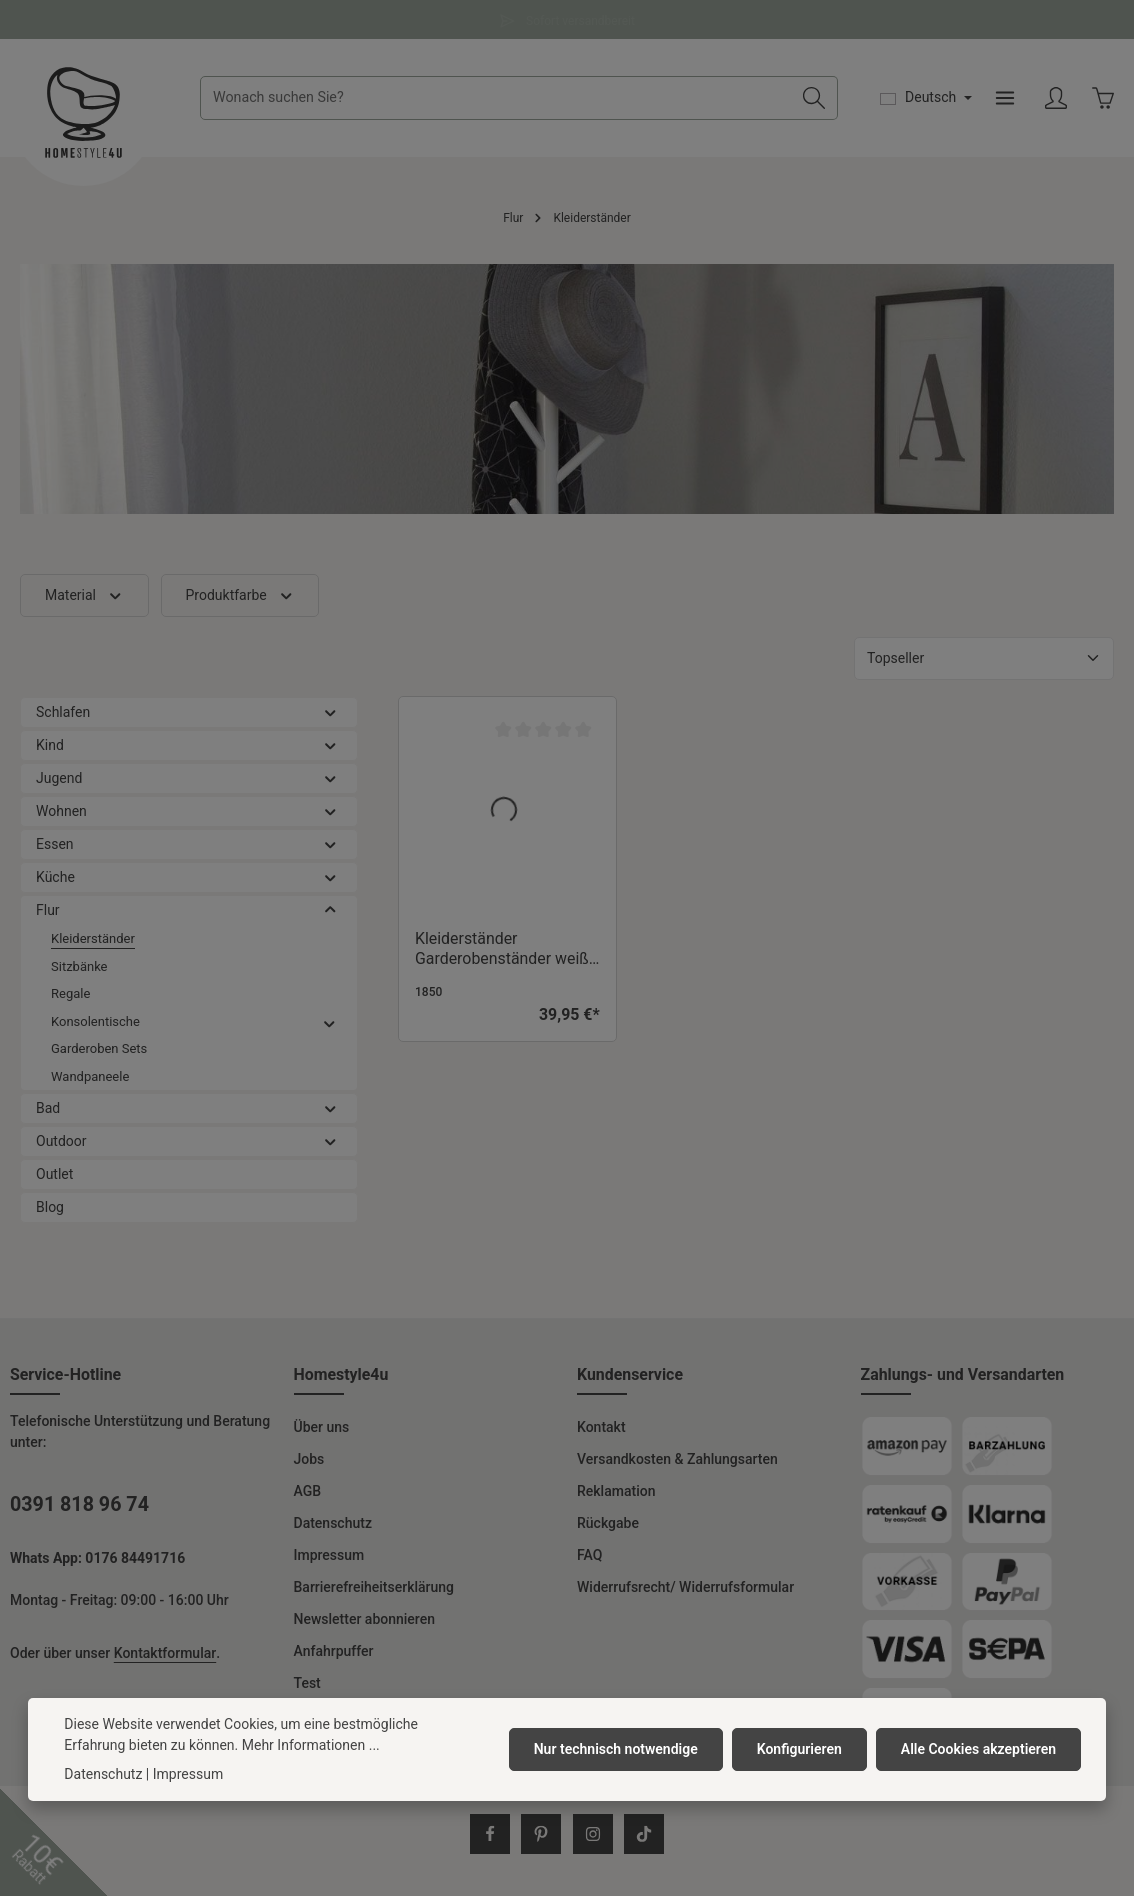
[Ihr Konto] (1055, 99)
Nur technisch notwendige (618, 1749)
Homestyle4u (341, 1376)
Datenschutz (333, 1525)
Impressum (329, 1557)
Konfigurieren (800, 1749)
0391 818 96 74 (79, 1506)
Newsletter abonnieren (364, 1621)
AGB (308, 1493)
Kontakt (601, 1429)
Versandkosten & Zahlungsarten (677, 1461)
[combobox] (496, 99)
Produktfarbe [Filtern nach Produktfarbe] (240, 597)
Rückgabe (608, 1525)
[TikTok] (644, 1836)
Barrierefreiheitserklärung (374, 1589)
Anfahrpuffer (334, 1653)
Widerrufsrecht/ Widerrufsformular (685, 1589)
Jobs (309, 1461)
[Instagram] (593, 1836)
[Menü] (1004, 99)
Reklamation (616, 1493)
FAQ (589, 1557)
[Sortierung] (984, 660)
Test (307, 1685)
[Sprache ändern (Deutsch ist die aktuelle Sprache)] (925, 99)
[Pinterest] (541, 1836)
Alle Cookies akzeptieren (978, 1749)
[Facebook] (490, 1836)
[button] (330, 714)
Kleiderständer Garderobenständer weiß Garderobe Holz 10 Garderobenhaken (502, 951)
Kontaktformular (165, 1655)
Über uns (322, 1429)
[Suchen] (813, 99)
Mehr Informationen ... (311, 1745)
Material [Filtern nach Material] (84, 597)
